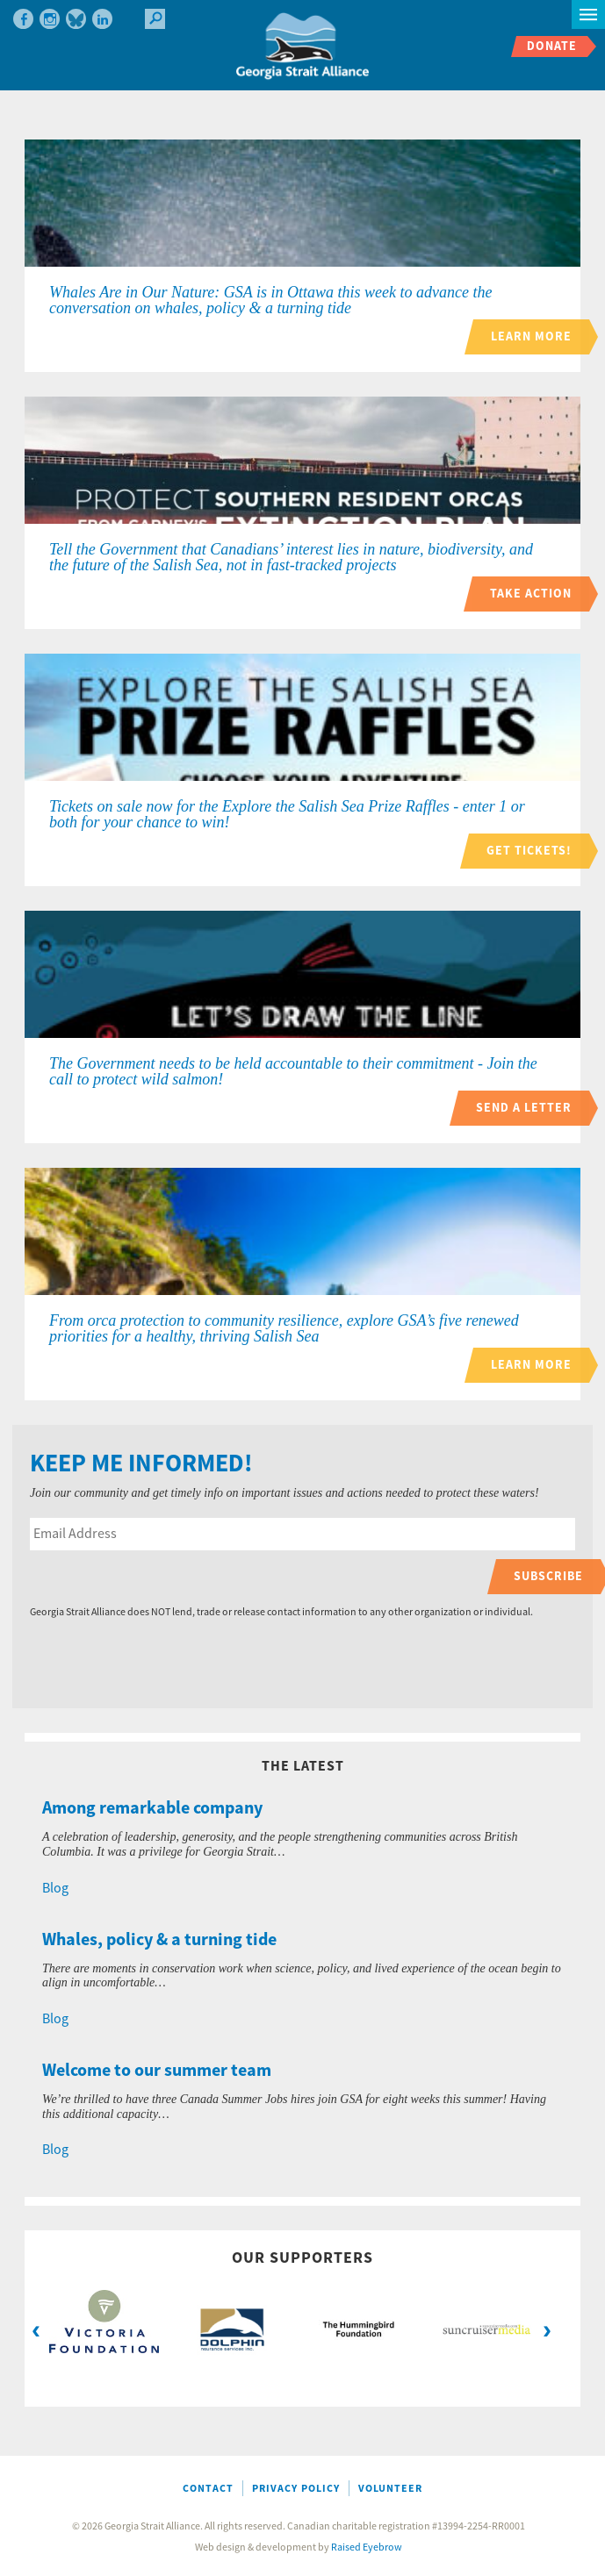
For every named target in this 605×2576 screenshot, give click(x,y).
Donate (552, 46)
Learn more (531, 336)
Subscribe (548, 1576)
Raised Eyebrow (366, 2547)
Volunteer (390, 2488)
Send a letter (524, 1107)
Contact (208, 2488)
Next (547, 2329)
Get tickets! (529, 850)
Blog (55, 1888)
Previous (36, 2329)
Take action (531, 593)
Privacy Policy (296, 2488)
